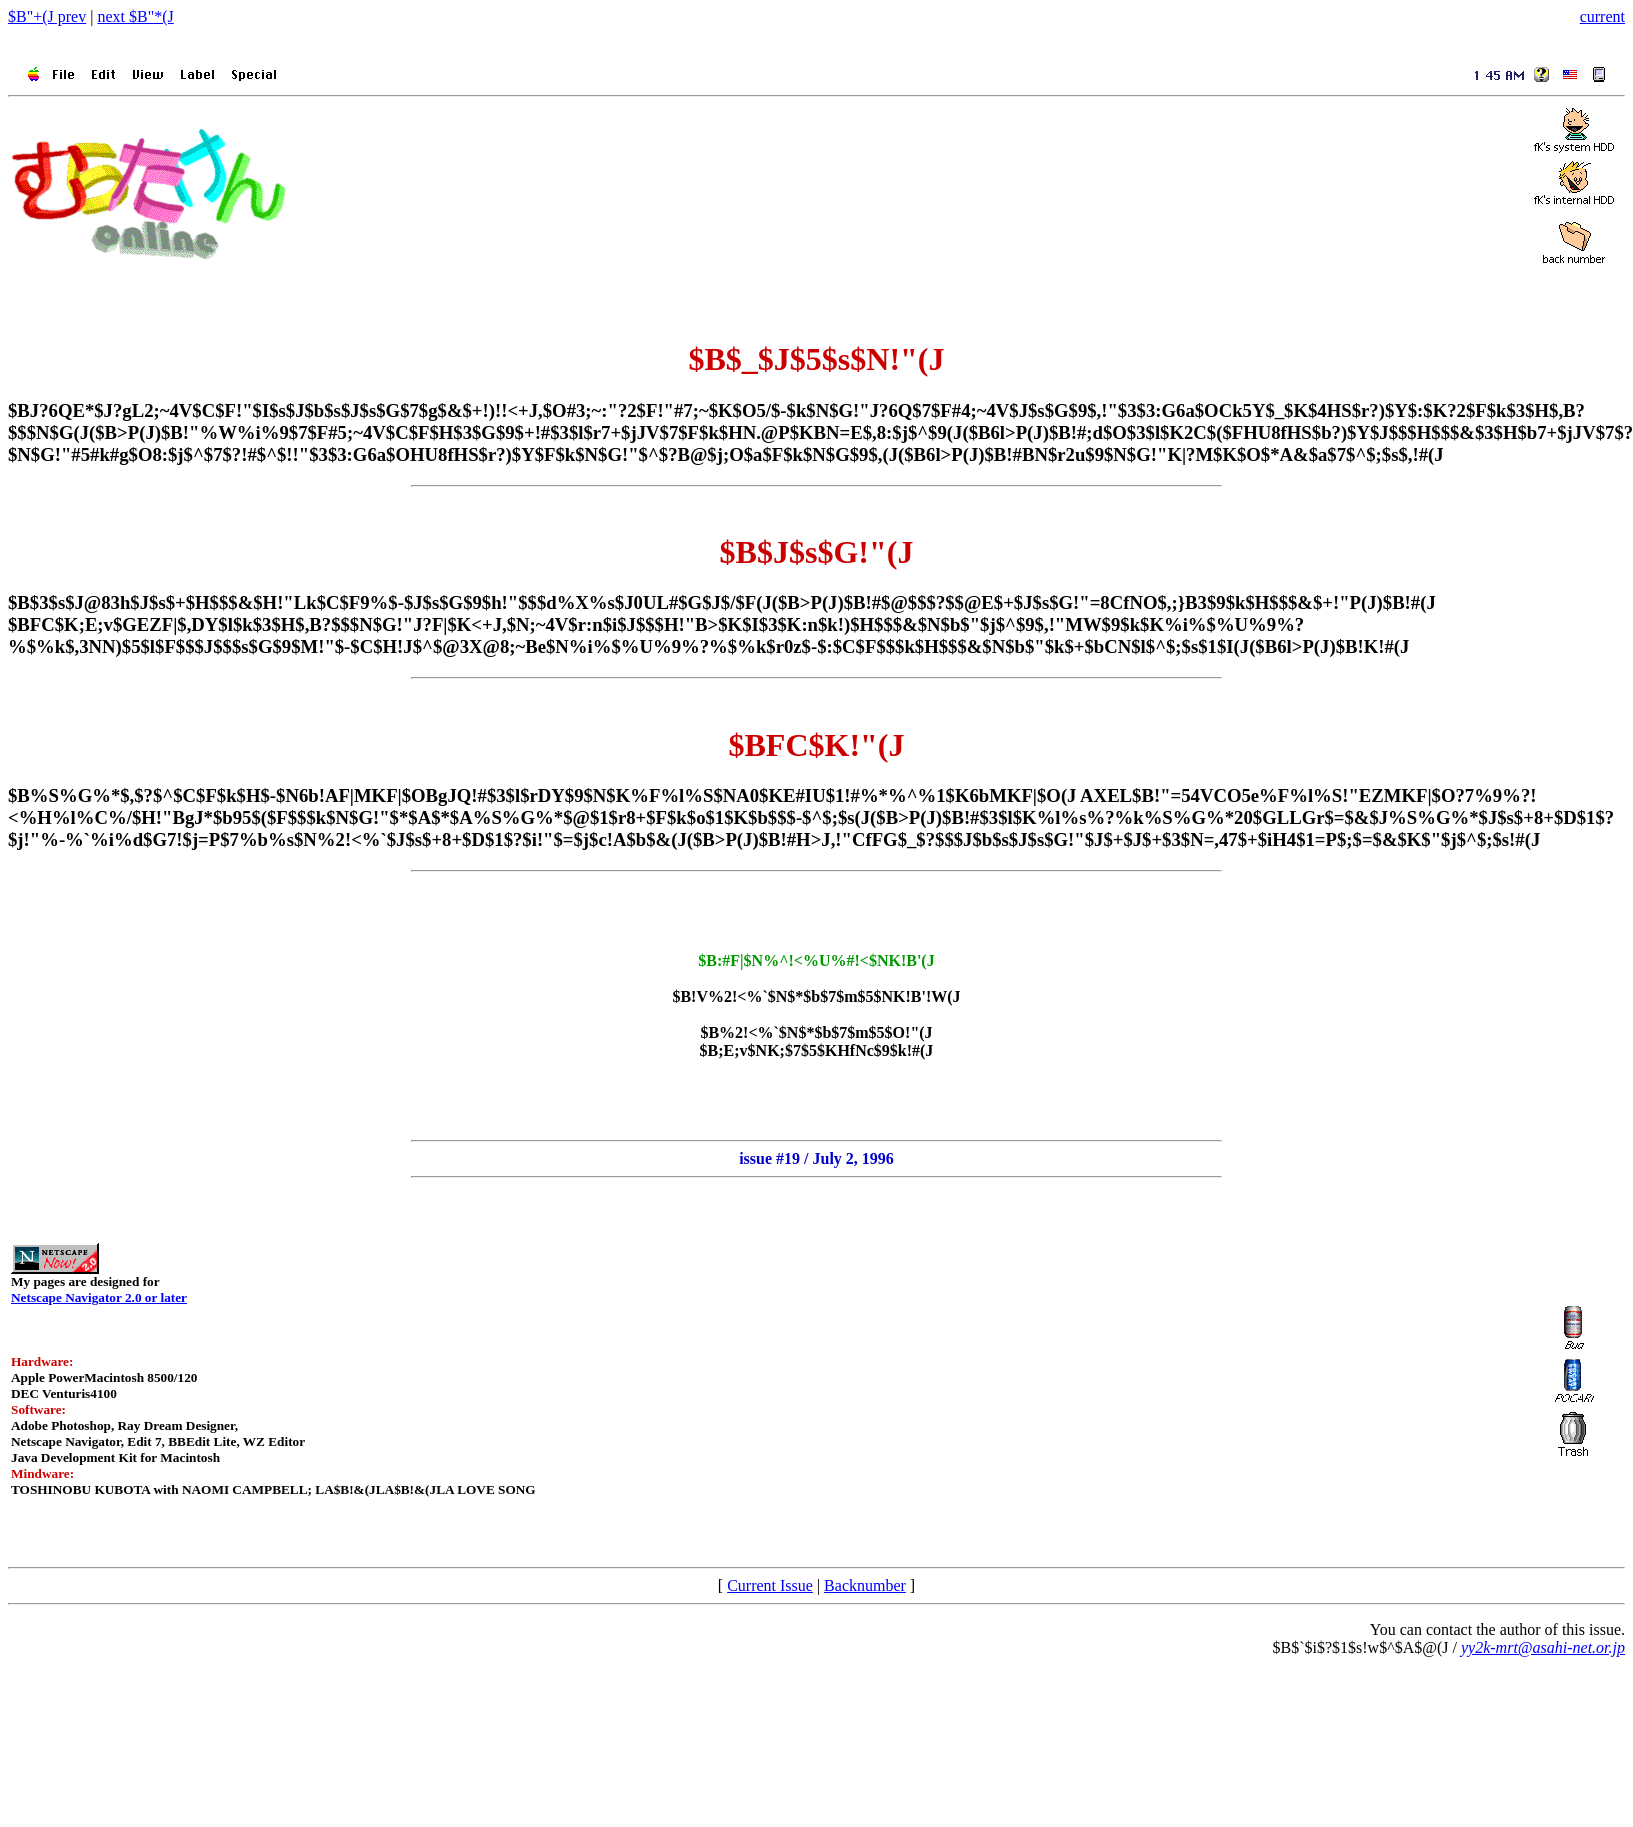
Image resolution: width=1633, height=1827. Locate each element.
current (1602, 16)
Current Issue (770, 1585)
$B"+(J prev (47, 16)
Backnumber (865, 1585)
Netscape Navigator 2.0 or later (99, 1297)
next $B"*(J (135, 16)
